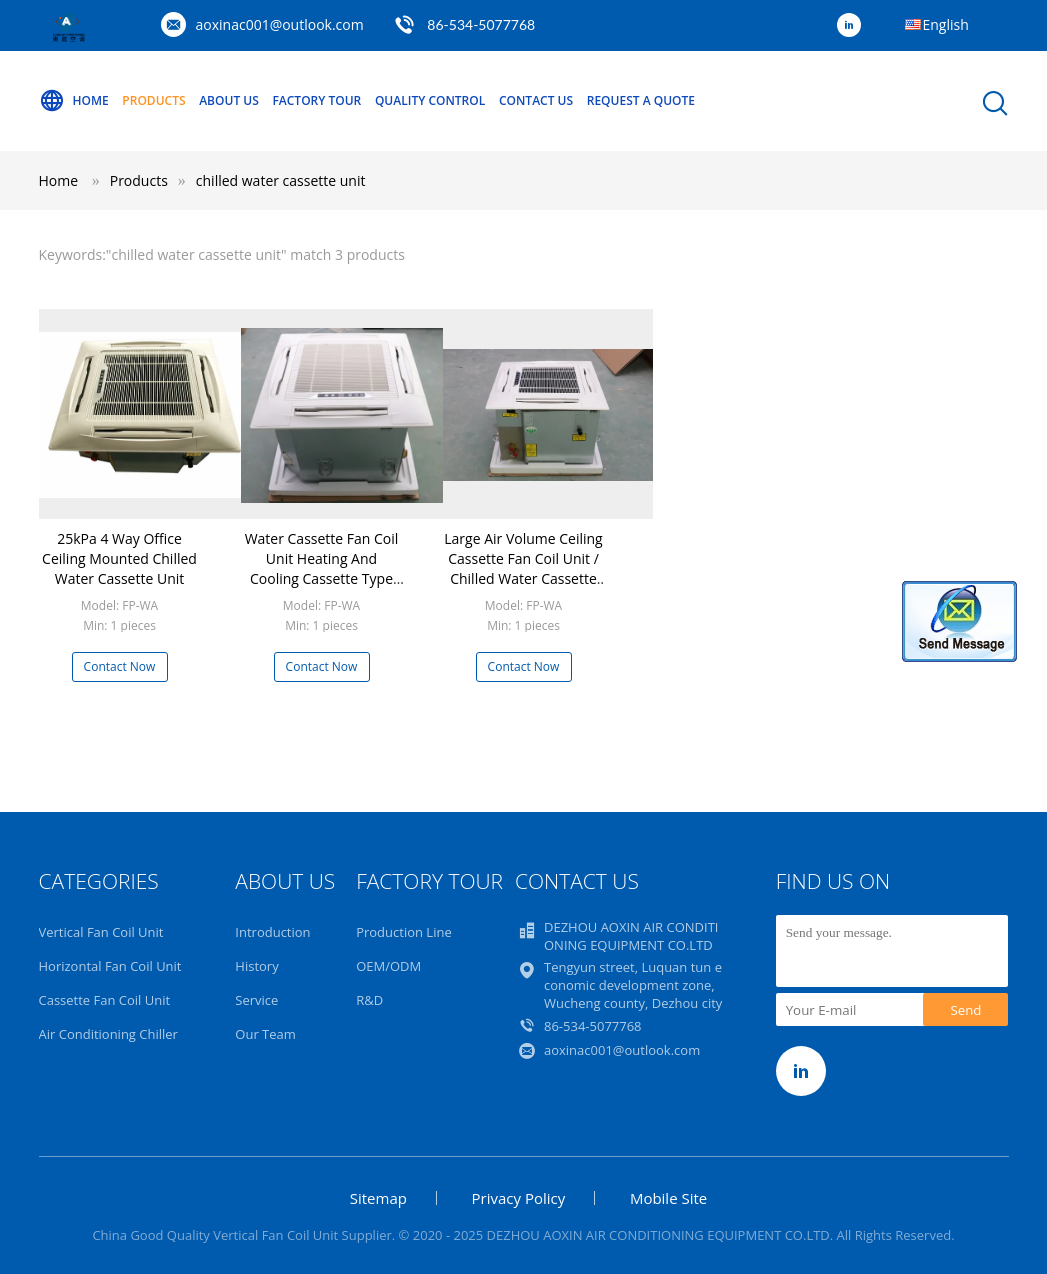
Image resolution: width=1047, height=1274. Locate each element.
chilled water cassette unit (281, 180)
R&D (369, 1000)
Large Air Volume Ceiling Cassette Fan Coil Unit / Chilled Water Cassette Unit (523, 568)
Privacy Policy (519, 1198)
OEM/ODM (388, 966)
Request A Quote (641, 100)
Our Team (265, 1034)
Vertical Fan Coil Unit (101, 932)
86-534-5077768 (481, 24)
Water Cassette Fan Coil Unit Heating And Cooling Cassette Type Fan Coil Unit (322, 568)
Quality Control (430, 100)
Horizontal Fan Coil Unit (110, 966)
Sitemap (378, 1198)
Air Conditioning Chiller (108, 1034)
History (256, 966)
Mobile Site (668, 1198)
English (946, 24)
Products (153, 100)
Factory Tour (316, 100)
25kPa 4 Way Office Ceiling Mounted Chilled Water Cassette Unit (119, 558)
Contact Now (120, 666)
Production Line (404, 932)
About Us (229, 100)
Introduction (272, 932)
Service (256, 1000)
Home (74, 101)
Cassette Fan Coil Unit (105, 1000)
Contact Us (536, 100)
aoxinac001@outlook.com (280, 24)
